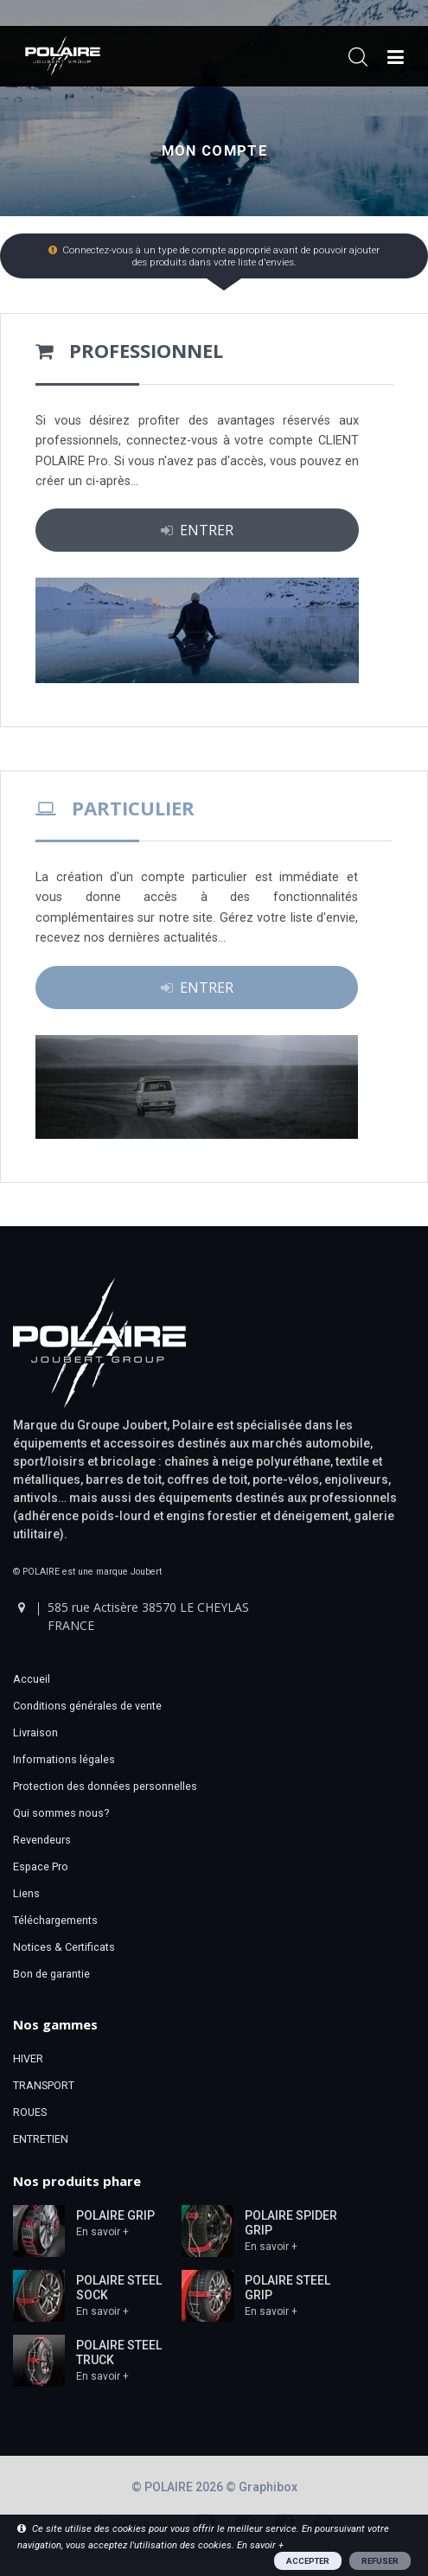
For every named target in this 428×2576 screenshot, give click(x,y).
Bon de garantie (51, 1973)
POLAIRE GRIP (115, 2215)
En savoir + (102, 2232)
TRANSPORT (43, 2085)
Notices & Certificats (64, 1946)
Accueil (31, 1678)
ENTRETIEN (40, 2138)
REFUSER (380, 2561)
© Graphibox (261, 2487)
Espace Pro (40, 1866)
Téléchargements (55, 1920)
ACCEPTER (307, 2561)
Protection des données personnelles (105, 1786)
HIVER (28, 2058)
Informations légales (64, 1759)
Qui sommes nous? (61, 1812)
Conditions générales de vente (87, 1705)
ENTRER (197, 530)
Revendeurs (42, 1839)
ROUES (30, 2112)
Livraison (35, 1732)
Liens (26, 1893)
